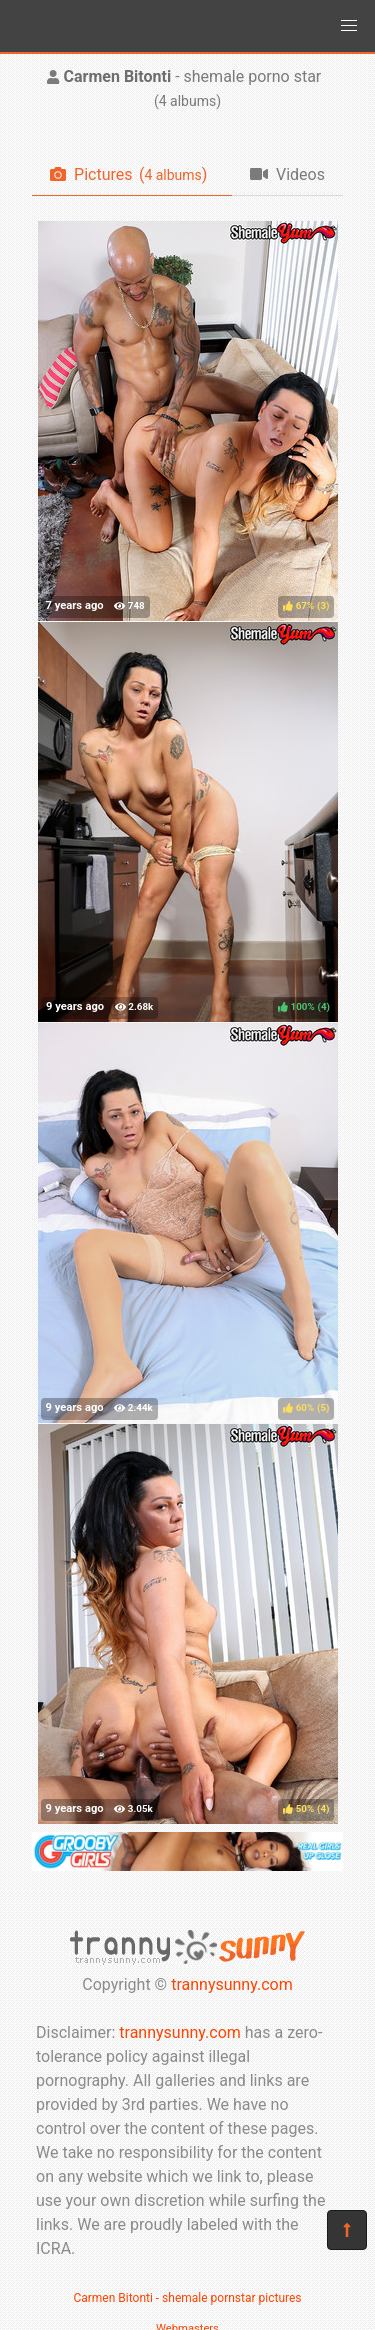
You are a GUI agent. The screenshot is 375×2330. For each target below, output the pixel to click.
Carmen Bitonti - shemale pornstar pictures (187, 2298)
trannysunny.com (232, 1984)
